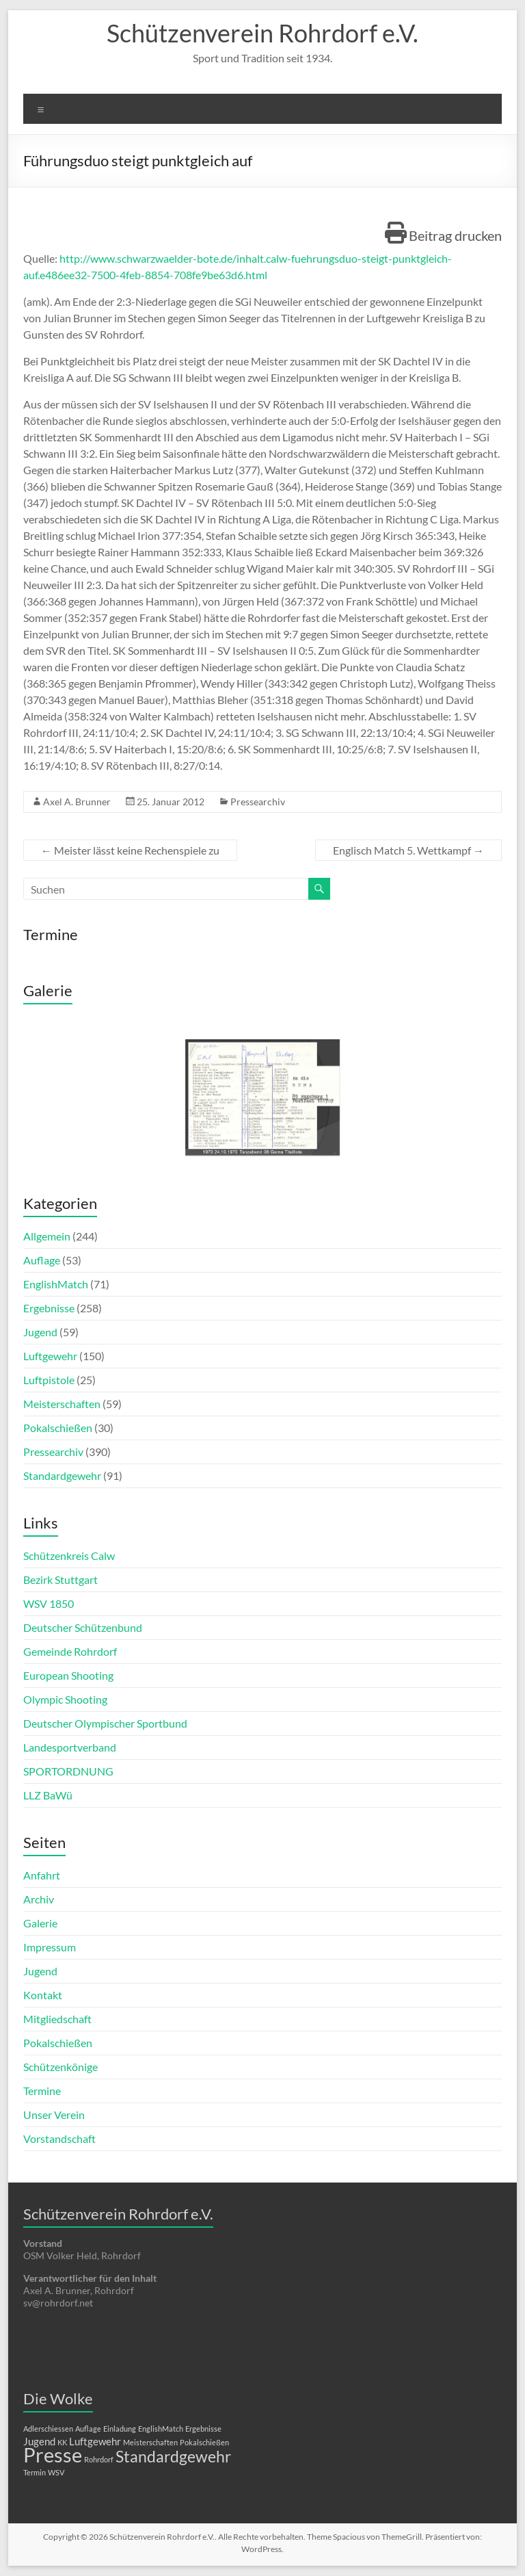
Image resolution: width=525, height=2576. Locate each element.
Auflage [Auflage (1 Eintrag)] (88, 2428)
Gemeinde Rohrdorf (70, 1651)
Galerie (40, 1922)
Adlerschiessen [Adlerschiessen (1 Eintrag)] (48, 2428)
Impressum (49, 1946)
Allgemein (46, 1236)
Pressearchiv (257, 801)
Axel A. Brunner (77, 801)
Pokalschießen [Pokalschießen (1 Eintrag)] (204, 2442)
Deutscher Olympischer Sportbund (105, 1723)
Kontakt (42, 1994)
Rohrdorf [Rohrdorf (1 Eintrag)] (98, 2459)
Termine (42, 2090)
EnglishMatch (55, 1283)
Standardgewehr (62, 1475)
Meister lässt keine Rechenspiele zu (130, 850)
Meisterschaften (61, 1403)
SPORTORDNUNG (68, 1771)
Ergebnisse (49, 1307)
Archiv (38, 1898)
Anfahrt (41, 1875)
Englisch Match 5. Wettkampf (408, 850)
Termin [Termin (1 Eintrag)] (34, 2472)
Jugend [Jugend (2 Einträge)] (39, 2441)
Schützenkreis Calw (69, 1555)
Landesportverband (69, 1747)
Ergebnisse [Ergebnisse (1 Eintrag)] (203, 2428)
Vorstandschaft (59, 2138)
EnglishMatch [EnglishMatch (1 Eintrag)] (160, 2428)
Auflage (41, 1259)
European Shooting (68, 1675)
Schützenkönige (60, 2066)
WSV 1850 (48, 1603)
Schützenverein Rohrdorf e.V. (262, 33)
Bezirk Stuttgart (60, 1579)
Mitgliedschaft (57, 2018)
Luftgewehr (50, 1355)
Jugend (40, 1331)
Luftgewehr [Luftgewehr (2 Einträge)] (95, 2441)
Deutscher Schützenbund (82, 1627)
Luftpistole (49, 1379)
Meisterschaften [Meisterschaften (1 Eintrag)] (150, 2442)
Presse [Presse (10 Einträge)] (52, 2455)
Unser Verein (54, 2114)
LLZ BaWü (47, 1794)
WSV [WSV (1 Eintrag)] (56, 2472)
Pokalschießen (57, 1427)
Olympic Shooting (65, 1699)
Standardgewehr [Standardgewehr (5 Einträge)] (173, 2456)
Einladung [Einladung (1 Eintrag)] (119, 2428)
